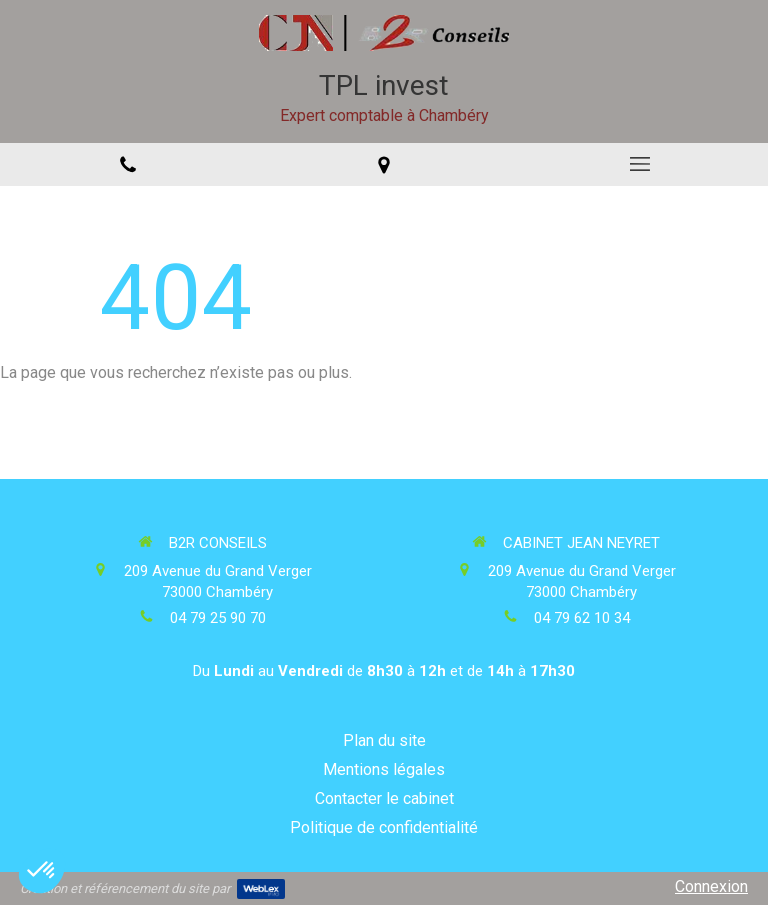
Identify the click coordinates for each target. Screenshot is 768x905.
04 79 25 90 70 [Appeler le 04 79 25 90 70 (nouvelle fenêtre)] (218, 618)
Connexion (711, 886)
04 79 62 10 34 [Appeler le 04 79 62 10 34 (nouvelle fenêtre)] (582, 618)
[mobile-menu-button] (640, 164)
